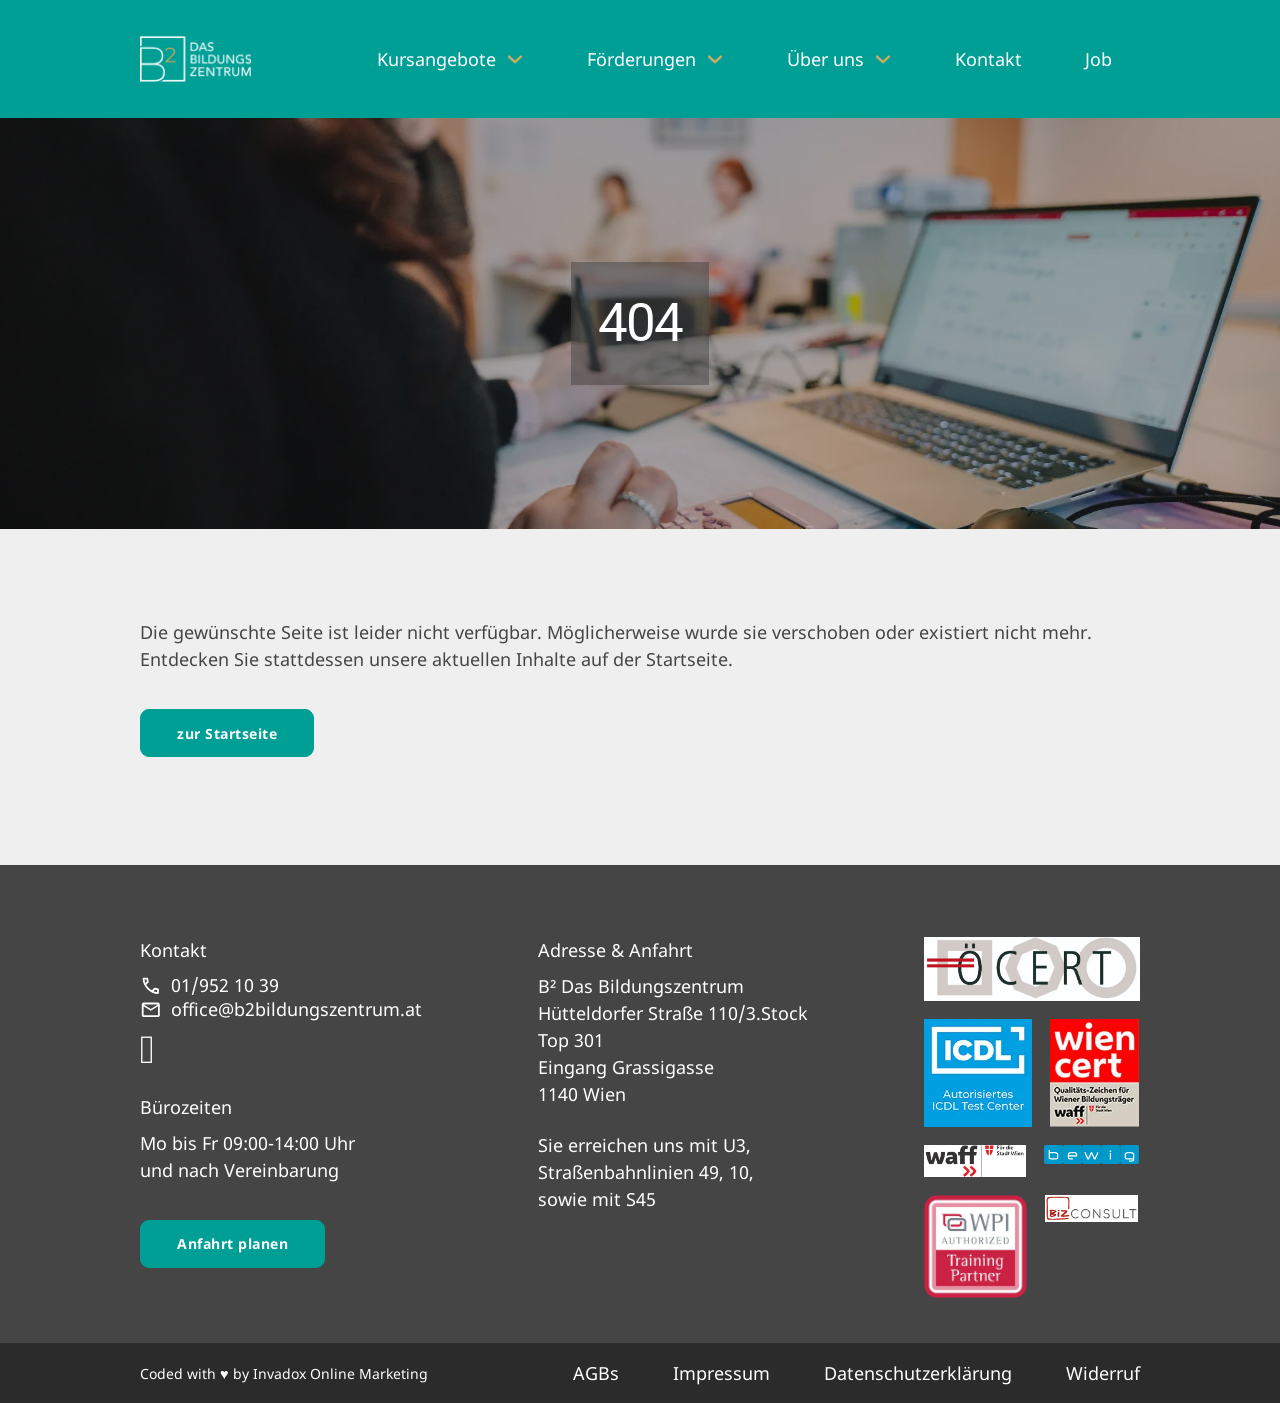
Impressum (721, 1373)
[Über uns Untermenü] (883, 59)
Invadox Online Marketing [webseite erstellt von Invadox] (340, 1373)
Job (1098, 59)
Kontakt (988, 59)
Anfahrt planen (232, 1243)
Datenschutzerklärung (918, 1373)
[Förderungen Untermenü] (715, 59)
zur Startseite (227, 733)
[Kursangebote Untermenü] (515, 59)
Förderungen (641, 59)
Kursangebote (436, 59)
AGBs (596, 1373)
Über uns (825, 59)
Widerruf (1103, 1373)
